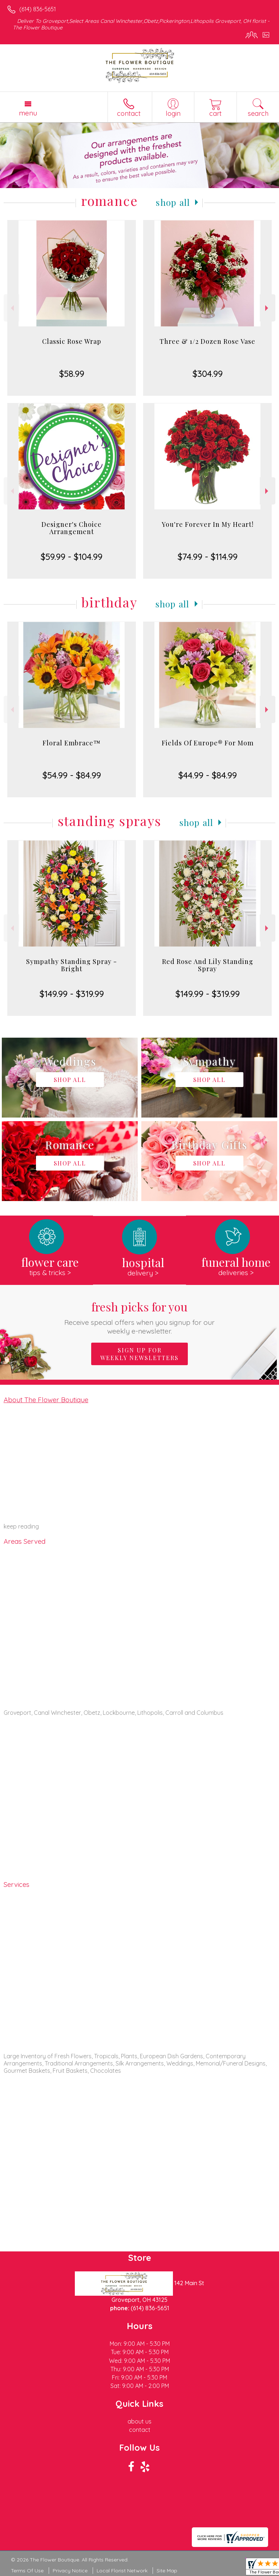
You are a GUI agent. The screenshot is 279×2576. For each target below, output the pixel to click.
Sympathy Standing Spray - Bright (71, 965)
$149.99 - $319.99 (72, 993)
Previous (11, 308)
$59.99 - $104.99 (71, 556)
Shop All (173, 202)
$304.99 (208, 373)
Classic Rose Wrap (71, 341)
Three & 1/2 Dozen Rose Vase (207, 341)
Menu (28, 113)
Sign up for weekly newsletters (139, 1354)
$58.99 (71, 373)
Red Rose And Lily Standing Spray (207, 965)
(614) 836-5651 (37, 9)
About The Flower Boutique (46, 1399)
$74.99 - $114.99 (208, 556)
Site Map (167, 2570)
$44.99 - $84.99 (207, 775)
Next (267, 308)
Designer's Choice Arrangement (71, 528)
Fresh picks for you (139, 1317)
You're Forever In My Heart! (208, 524)
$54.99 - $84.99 (72, 775)
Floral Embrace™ (72, 742)
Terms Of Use (27, 2570)
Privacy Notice (70, 2570)
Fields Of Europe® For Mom (208, 742)
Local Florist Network (122, 2570)
